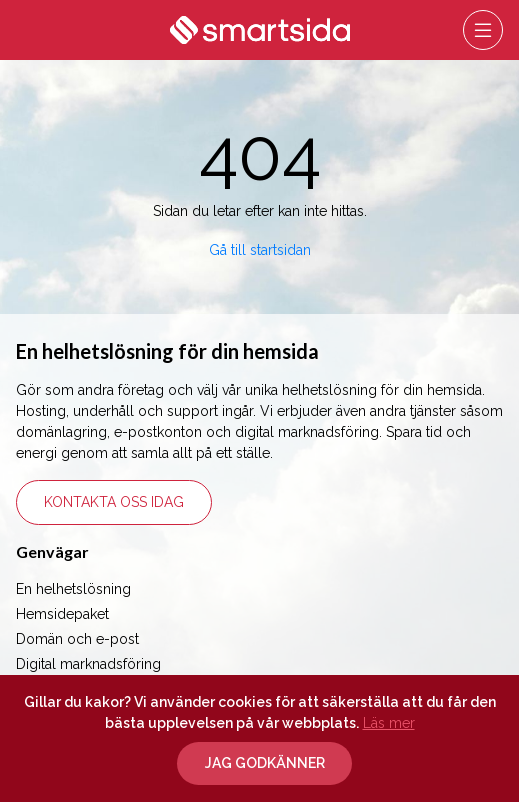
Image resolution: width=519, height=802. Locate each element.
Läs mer (389, 723)
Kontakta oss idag (114, 502)
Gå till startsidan (260, 250)
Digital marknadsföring (88, 664)
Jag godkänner (265, 763)
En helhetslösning (73, 589)
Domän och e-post (77, 639)
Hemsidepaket (62, 614)
